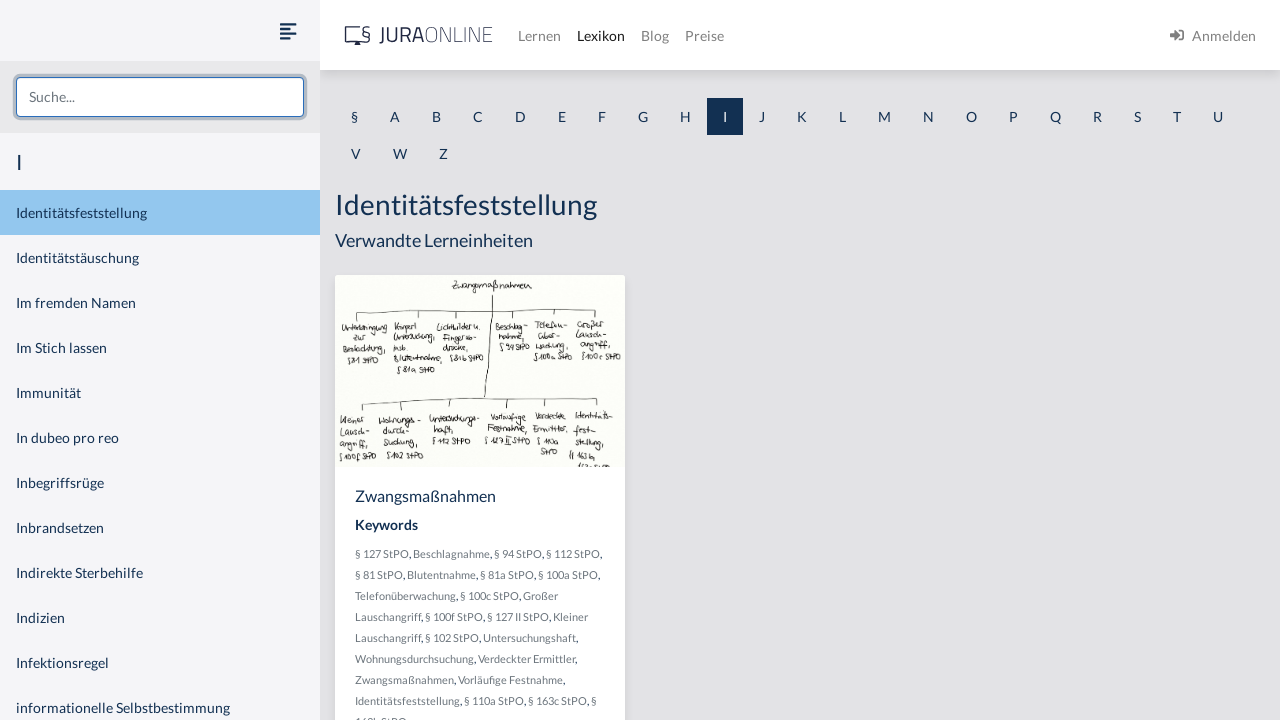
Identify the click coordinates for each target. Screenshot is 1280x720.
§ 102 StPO (452, 637)
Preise (704, 35)
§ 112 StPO (573, 553)
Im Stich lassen (61, 347)
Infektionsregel (62, 662)
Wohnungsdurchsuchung (414, 658)
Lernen (539, 35)
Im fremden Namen (76, 302)
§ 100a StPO (568, 574)
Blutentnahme (441, 574)
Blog (655, 35)
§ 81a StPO (507, 574)
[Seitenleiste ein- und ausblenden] (288, 30)
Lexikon (601, 35)
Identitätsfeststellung (81, 212)
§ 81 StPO (379, 574)
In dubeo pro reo (67, 437)
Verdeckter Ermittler (526, 658)
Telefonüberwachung (405, 595)
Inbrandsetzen (60, 527)
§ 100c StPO (489, 595)
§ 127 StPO (382, 553)
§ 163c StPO (557, 700)
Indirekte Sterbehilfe (79, 572)
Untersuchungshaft (529, 637)
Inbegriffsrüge (60, 482)
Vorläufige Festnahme (510, 679)
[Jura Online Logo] (419, 35)
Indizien (40, 617)
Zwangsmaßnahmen (404, 679)
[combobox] (160, 97)
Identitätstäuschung (77, 257)
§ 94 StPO (518, 553)
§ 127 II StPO (518, 616)
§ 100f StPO (454, 616)
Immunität (48, 392)
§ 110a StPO (494, 700)
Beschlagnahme (451, 553)
